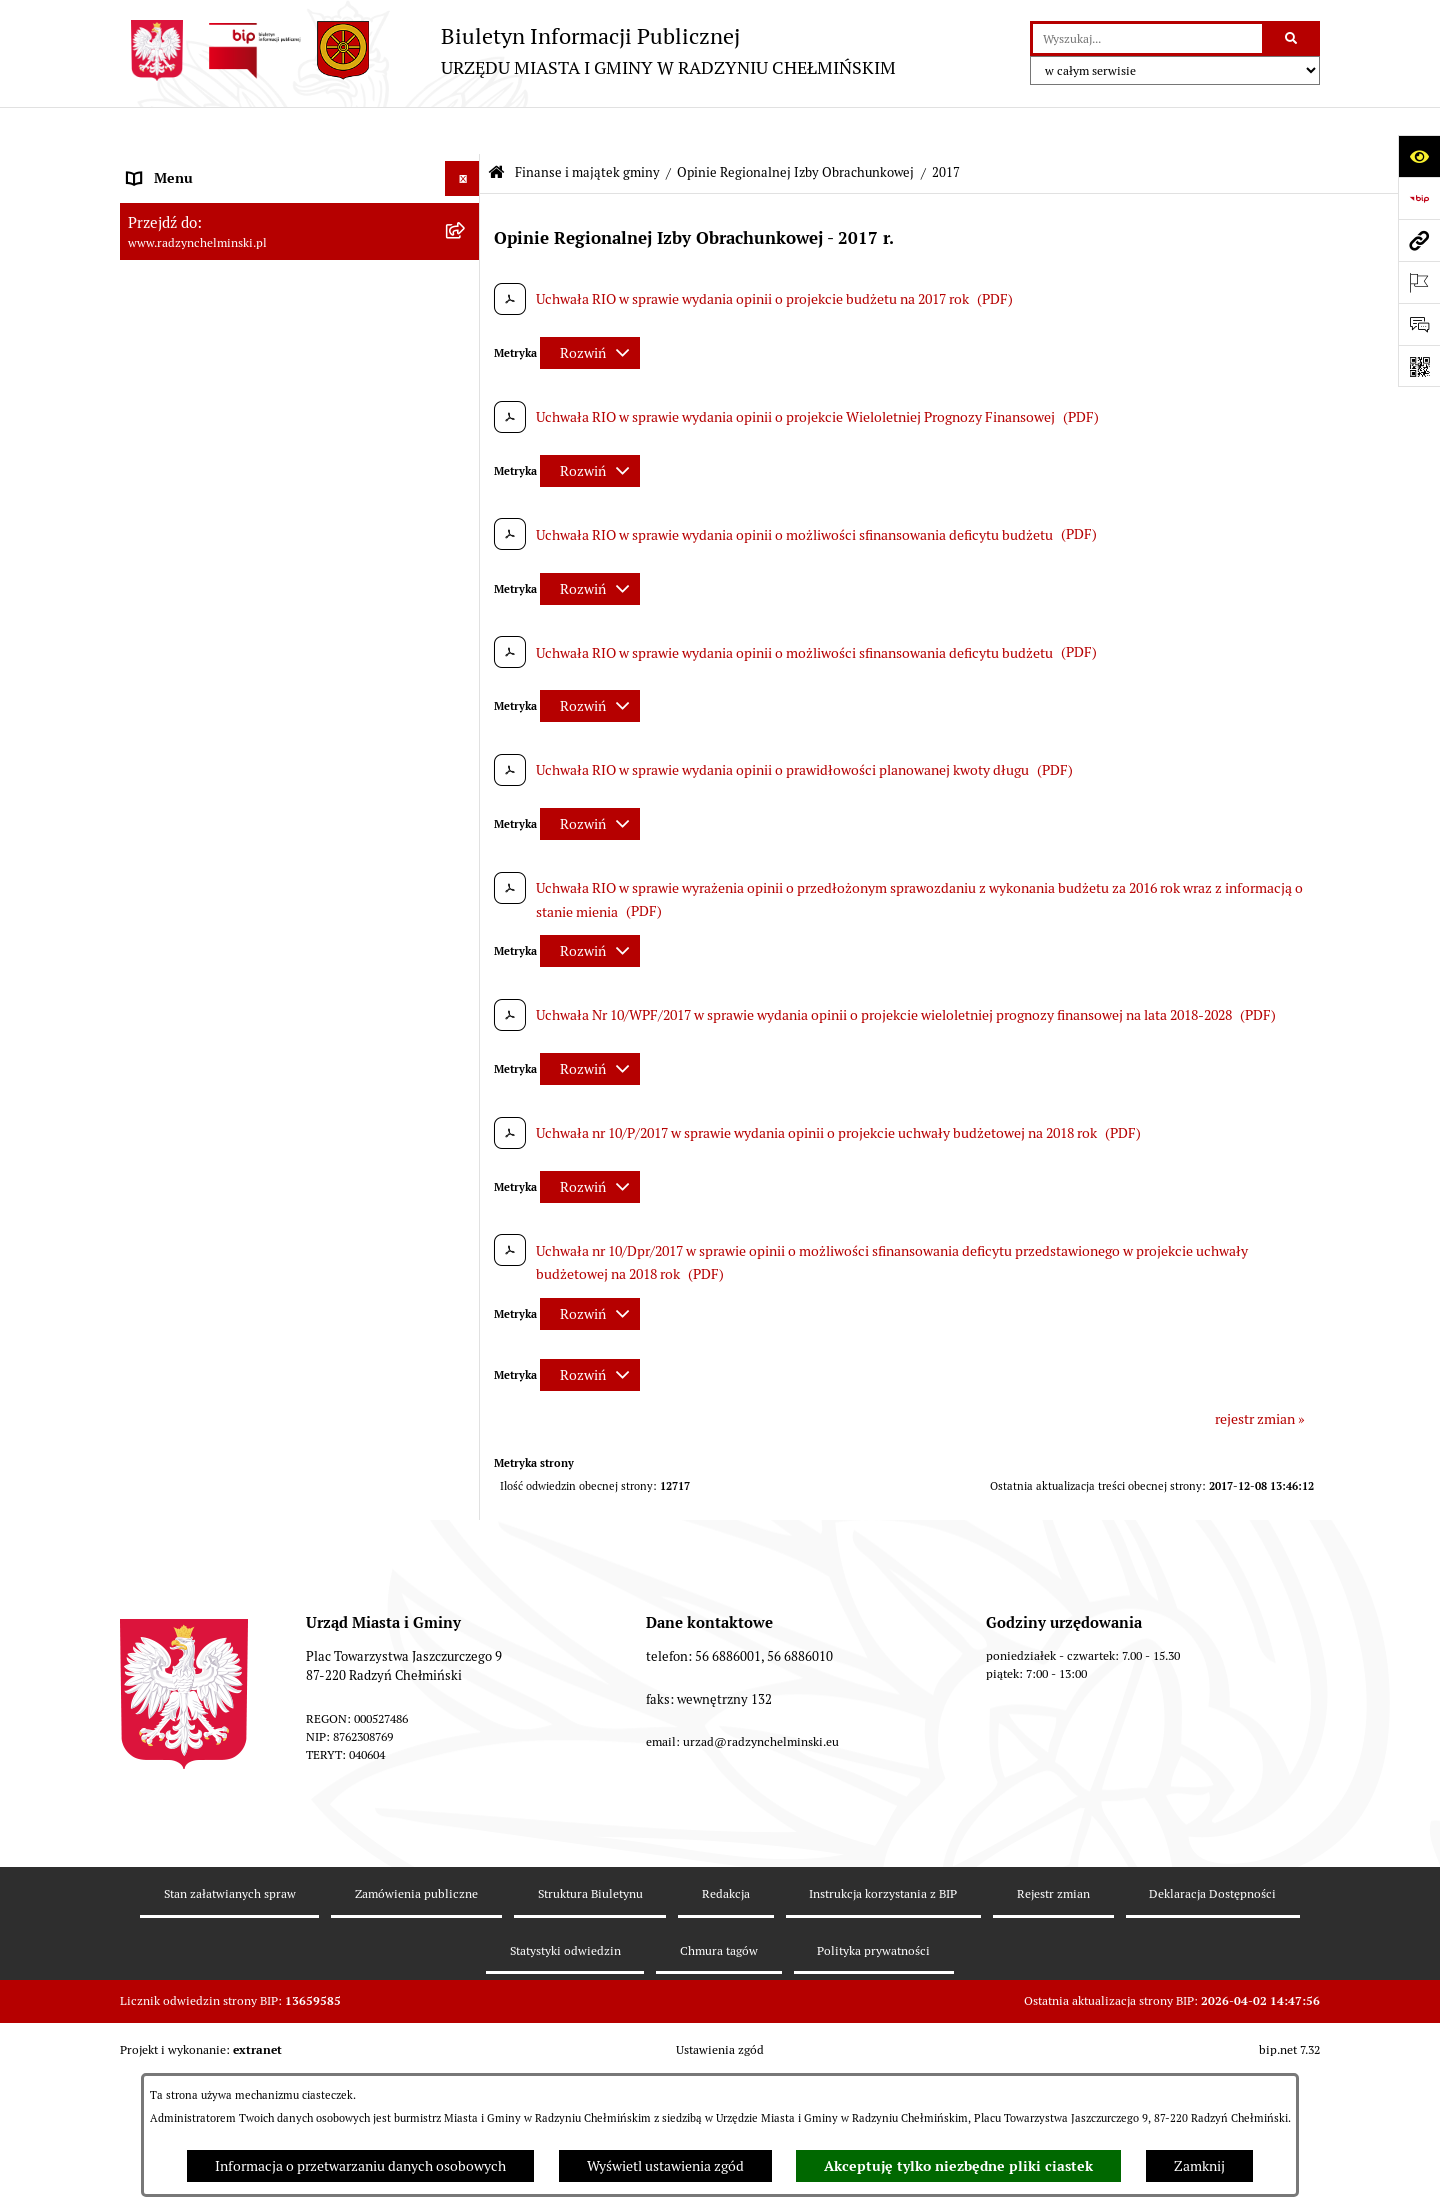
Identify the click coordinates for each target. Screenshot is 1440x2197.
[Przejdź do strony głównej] (508, 50)
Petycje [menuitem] (149, 411)
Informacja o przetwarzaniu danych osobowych (360, 2166)
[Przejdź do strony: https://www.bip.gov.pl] (1419, 198)
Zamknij (1199, 2166)
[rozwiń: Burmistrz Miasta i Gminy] (465, 306)
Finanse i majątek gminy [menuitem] (201, 586)
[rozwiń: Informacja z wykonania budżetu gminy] (465, 777)
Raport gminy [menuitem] (168, 201)
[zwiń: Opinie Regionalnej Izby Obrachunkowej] (465, 825)
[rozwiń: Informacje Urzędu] (465, 376)
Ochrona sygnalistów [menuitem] (191, 446)
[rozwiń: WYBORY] (465, 236)
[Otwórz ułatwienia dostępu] (1419, 156)
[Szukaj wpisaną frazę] (1292, 38)
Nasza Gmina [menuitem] (167, 166)
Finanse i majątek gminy (587, 125)
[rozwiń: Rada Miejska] (465, 271)
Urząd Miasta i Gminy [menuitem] (192, 341)
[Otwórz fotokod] (1419, 366)
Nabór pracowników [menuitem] (188, 551)
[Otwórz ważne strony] (1419, 282)
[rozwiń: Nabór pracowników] (465, 551)
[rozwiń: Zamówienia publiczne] (465, 481)
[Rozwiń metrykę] (590, 306)
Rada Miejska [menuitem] (167, 271)
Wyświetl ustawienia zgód (665, 2166)
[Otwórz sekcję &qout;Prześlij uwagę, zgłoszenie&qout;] (1419, 324)
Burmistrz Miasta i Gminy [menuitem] (205, 306)
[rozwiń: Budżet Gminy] (465, 633)
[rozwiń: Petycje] (465, 411)
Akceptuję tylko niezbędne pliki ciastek (958, 2166)
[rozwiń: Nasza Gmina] (465, 166)
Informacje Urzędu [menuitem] (184, 376)
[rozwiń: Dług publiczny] (465, 681)
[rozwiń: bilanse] (465, 2025)
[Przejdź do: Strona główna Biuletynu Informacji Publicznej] (496, 126)
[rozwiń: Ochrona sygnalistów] (465, 446)
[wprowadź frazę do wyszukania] (1147, 38)
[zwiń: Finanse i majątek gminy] (465, 586)
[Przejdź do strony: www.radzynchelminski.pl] (1419, 240)
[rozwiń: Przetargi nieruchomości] (465, 516)
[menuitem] (300, 236)
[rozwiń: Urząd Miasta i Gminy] (465, 341)
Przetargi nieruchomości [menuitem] (202, 516)
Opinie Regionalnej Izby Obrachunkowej (795, 125)
